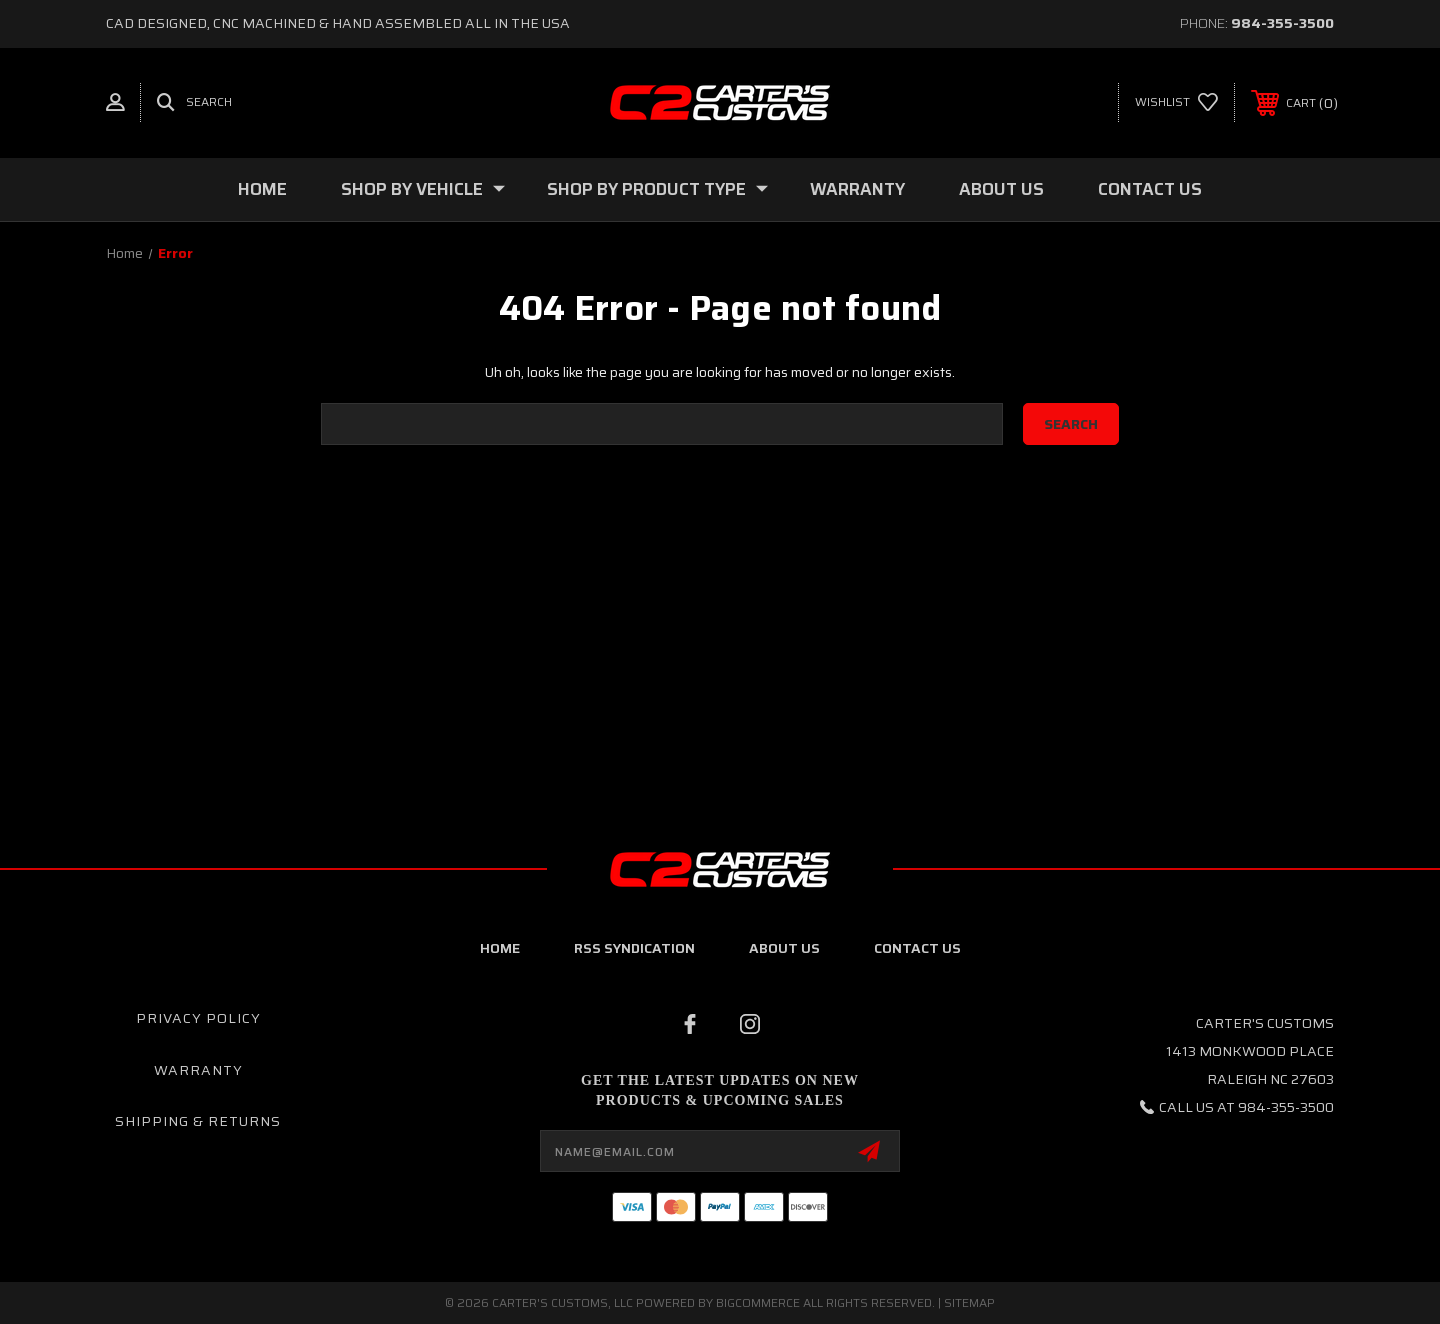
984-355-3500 (1282, 23)
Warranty (857, 189)
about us (784, 948)
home (500, 948)
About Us (1001, 189)
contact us (917, 948)
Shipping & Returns (198, 1121)
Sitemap (969, 1302)
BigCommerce (758, 1302)
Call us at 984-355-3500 (1246, 1107)
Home (262, 189)
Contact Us (1150, 189)
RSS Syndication (634, 948)
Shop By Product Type (657, 189)
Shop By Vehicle (423, 189)
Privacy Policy (198, 1018)
